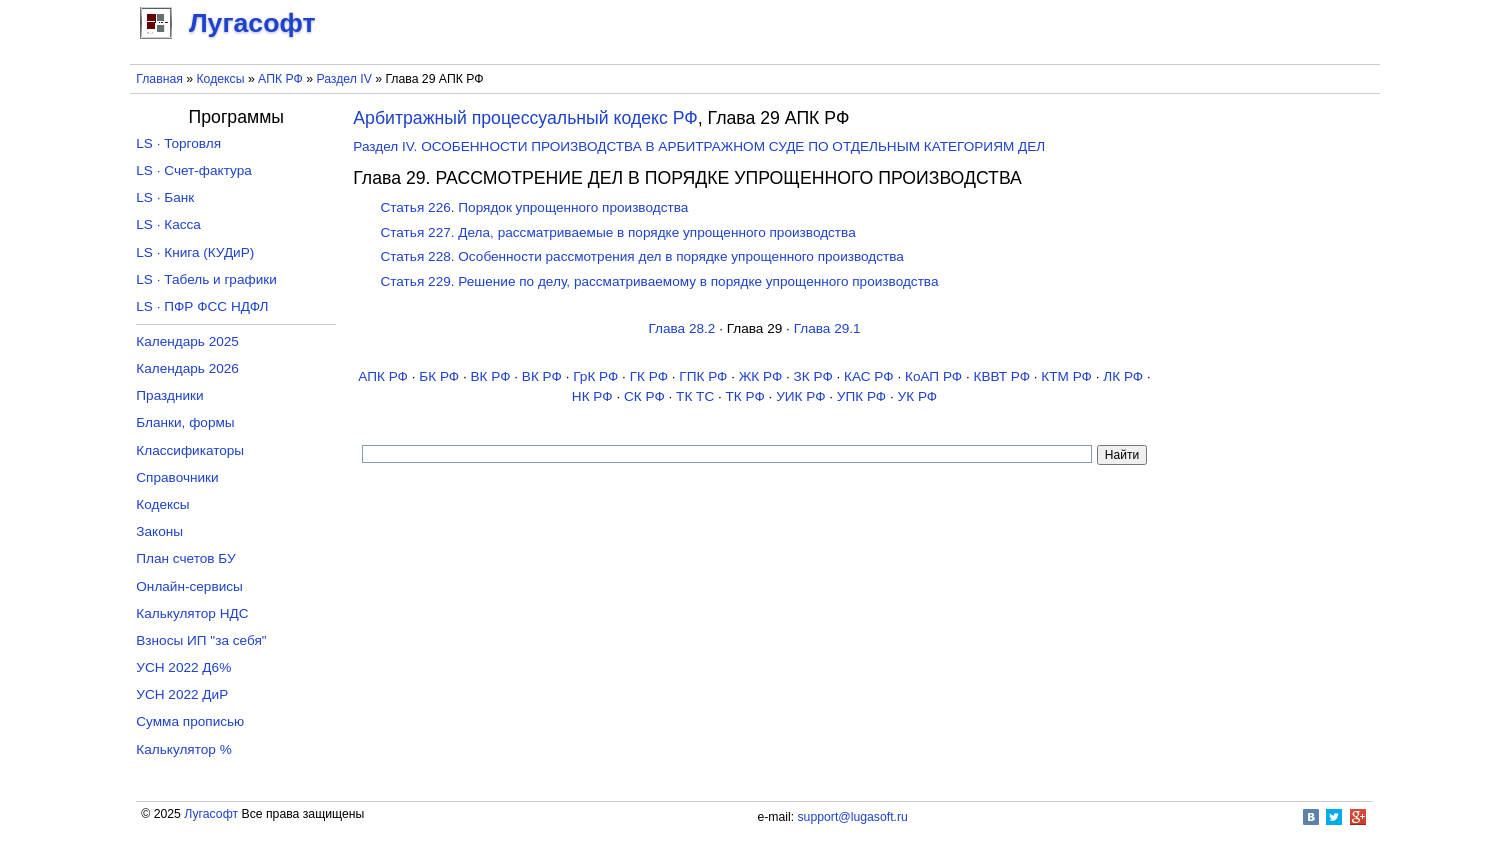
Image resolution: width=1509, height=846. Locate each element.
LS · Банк (165, 197)
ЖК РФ (761, 376)
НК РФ (592, 396)
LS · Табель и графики (206, 279)
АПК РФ (280, 79)
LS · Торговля (178, 143)
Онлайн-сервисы (189, 586)
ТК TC (695, 396)
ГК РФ (649, 376)
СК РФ (644, 396)
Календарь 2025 (187, 341)
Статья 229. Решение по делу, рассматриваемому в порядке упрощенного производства (659, 281)
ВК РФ (491, 376)
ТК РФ (745, 396)
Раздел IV (343, 79)
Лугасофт (211, 814)
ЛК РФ (1123, 376)
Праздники (169, 395)
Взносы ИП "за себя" (201, 640)
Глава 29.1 (827, 328)
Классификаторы (190, 450)
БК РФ (439, 376)
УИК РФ (800, 396)
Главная (159, 79)
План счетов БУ (185, 558)
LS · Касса (168, 224)
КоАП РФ (933, 376)
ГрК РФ (595, 376)
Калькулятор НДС (192, 613)
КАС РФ (869, 376)
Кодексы (220, 79)
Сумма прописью (190, 721)
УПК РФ (861, 396)
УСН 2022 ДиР (182, 694)
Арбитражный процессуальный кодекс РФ (525, 118)
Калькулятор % (183, 749)
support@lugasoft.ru (853, 817)
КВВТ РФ (1002, 376)
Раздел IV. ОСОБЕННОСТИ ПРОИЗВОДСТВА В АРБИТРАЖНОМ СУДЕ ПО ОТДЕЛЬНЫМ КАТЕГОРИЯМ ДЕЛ (699, 146)
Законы (159, 531)
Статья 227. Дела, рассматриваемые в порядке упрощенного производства (617, 232)
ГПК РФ (703, 376)
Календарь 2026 (187, 368)
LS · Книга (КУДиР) (195, 252)
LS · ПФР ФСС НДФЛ (202, 306)
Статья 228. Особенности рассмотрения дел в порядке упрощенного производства (641, 256)
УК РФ (918, 396)
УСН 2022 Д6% (183, 667)
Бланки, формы (185, 422)
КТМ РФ (1066, 376)
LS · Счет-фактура (194, 170)
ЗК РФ (813, 376)
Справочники (177, 477)
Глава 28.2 (681, 328)
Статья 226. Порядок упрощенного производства (534, 207)
